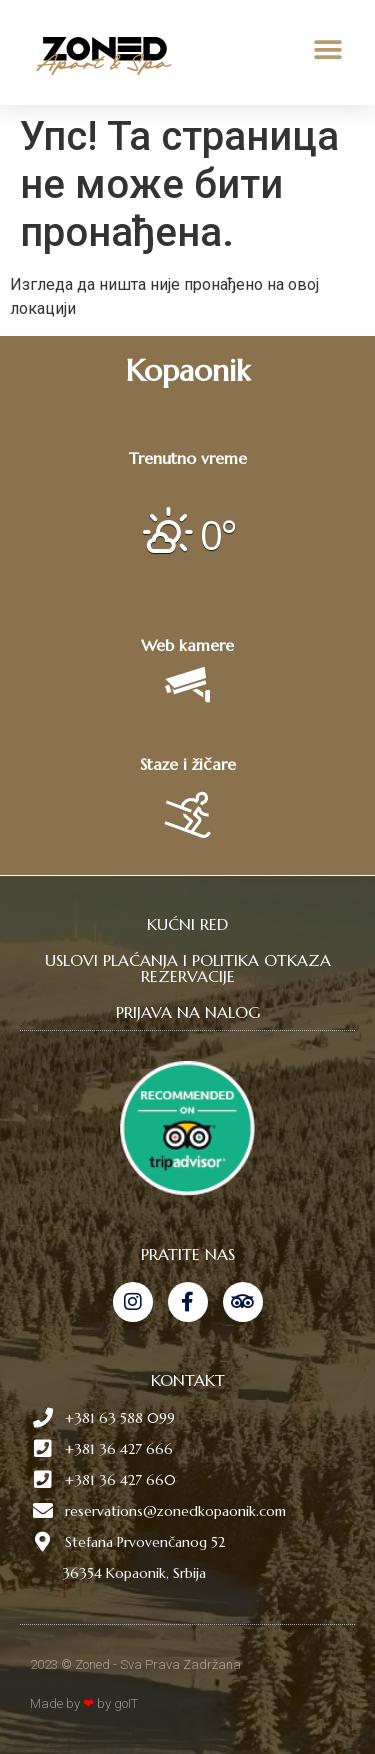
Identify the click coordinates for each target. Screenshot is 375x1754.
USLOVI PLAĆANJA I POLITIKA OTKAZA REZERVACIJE (188, 968)
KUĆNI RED (187, 924)
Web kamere (187, 645)
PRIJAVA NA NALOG (188, 1012)
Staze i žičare (188, 764)
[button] (327, 50)
